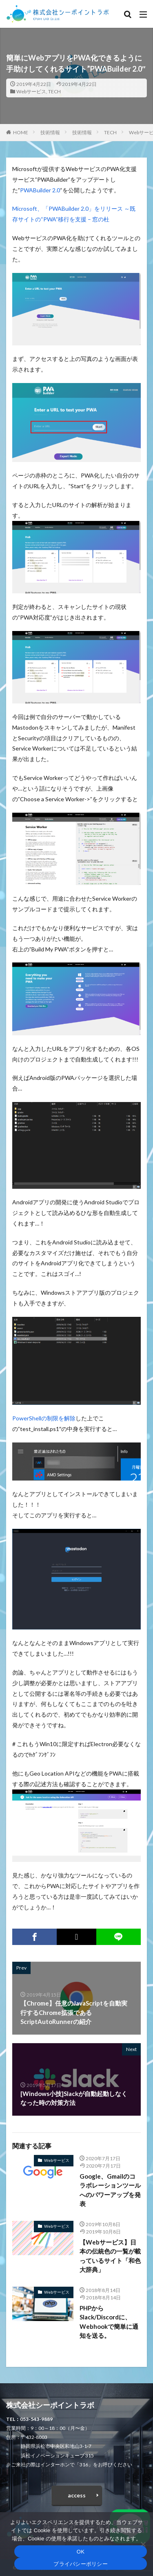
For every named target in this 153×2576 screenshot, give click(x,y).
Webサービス (31, 91)
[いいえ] (143, 2544)
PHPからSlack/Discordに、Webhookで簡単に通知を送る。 (109, 2321)
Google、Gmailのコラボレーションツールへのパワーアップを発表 (110, 2190)
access (77, 2495)
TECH (54, 91)
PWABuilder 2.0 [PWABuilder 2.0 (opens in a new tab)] (40, 190)
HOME (20, 132)
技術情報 (50, 132)
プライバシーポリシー (80, 2564)
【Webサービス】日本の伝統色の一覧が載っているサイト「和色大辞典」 (110, 2256)
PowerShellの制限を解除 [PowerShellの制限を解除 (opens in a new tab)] (43, 1418)
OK (80, 2552)
